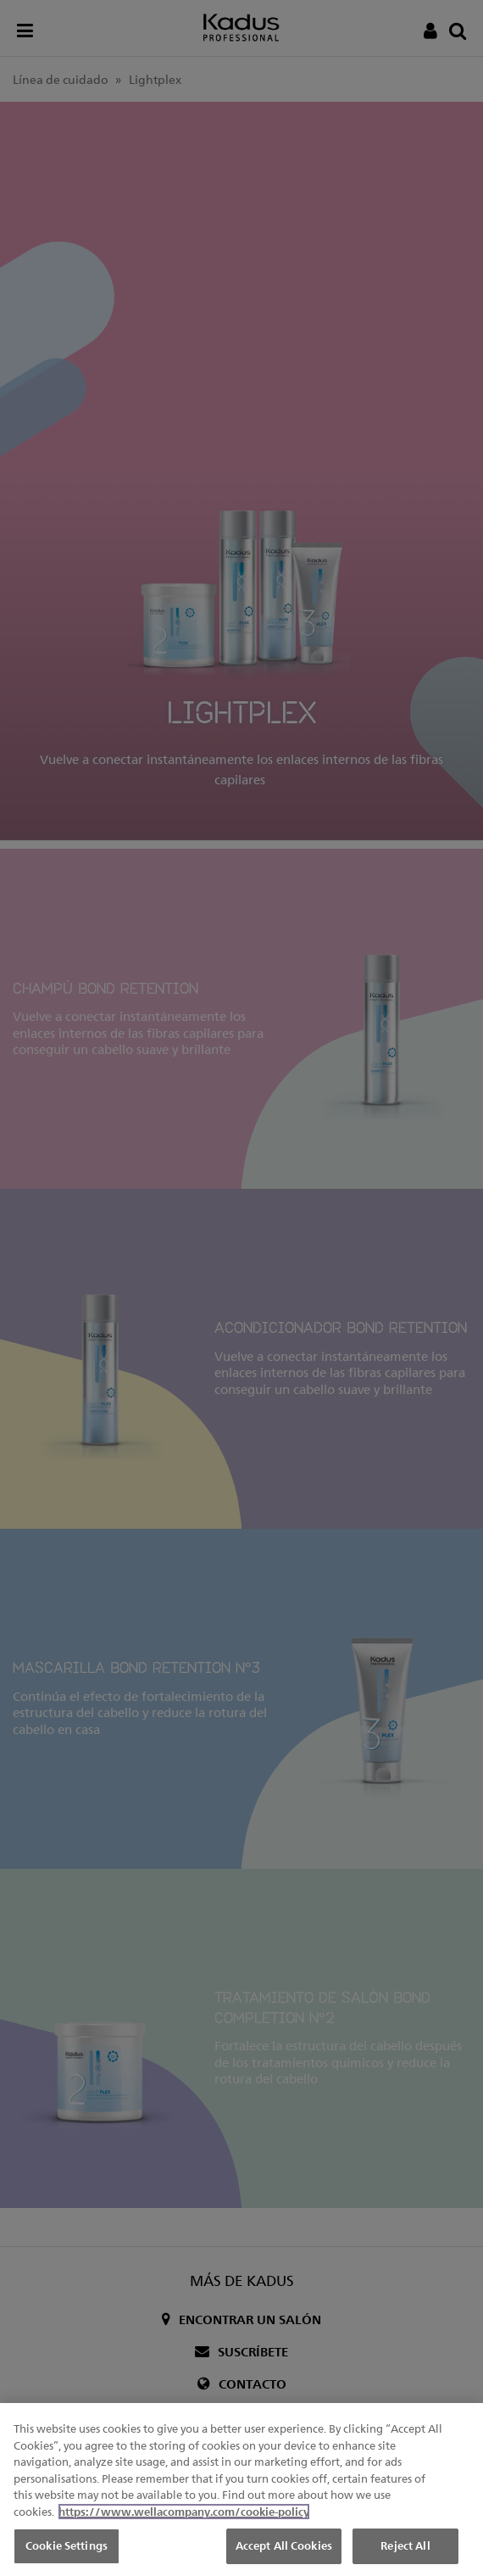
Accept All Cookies (284, 2547)
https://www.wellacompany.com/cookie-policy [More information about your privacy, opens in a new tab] (183, 2512)
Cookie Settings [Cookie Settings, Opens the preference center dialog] (66, 2547)
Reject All (405, 2547)
